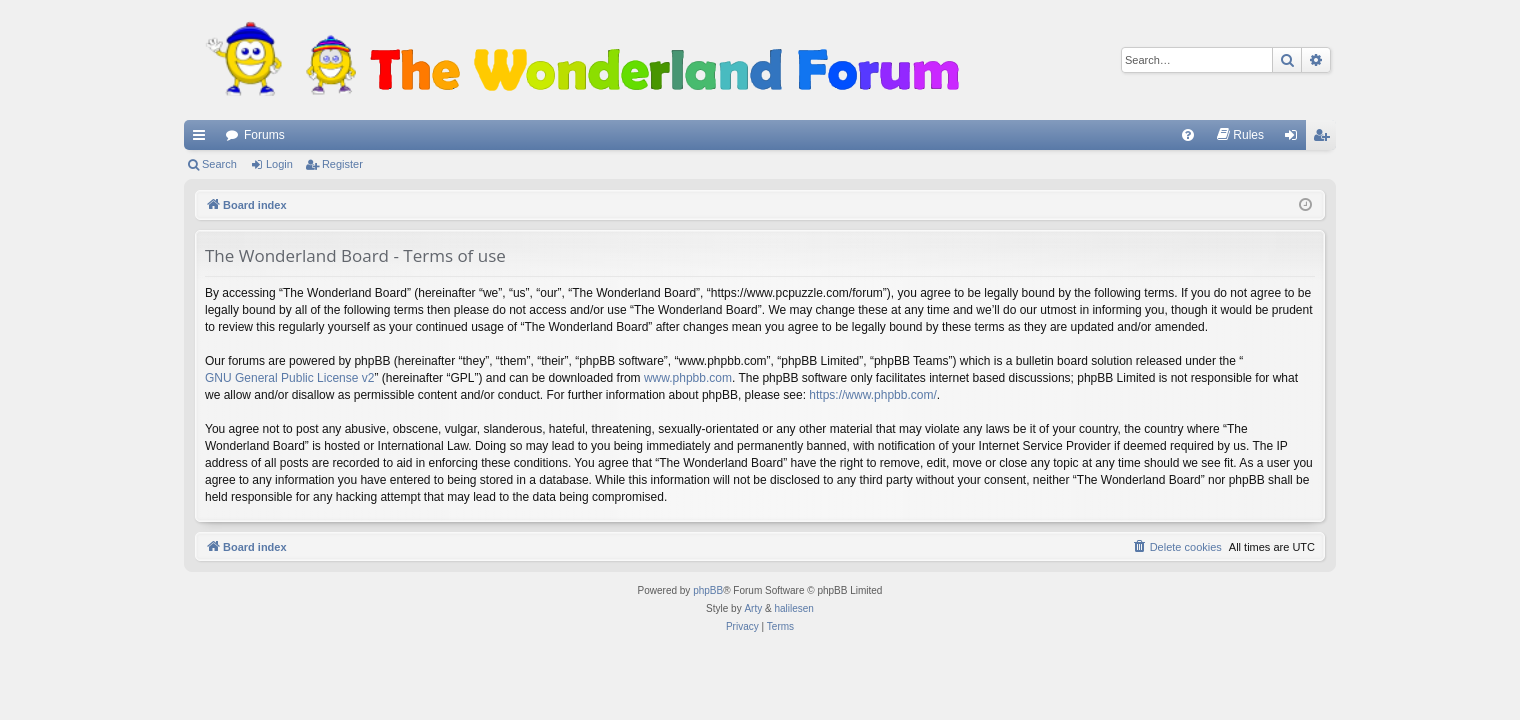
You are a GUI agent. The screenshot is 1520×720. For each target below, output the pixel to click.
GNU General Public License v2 (289, 378)
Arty (753, 608)
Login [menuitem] (1295, 139)
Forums (264, 135)
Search (219, 164)
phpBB (708, 590)
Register (342, 164)
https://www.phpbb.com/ (872, 395)
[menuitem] (1188, 135)
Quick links (203, 139)
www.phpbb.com (688, 378)
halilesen (793, 608)
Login (279, 164)
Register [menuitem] (1325, 139)
